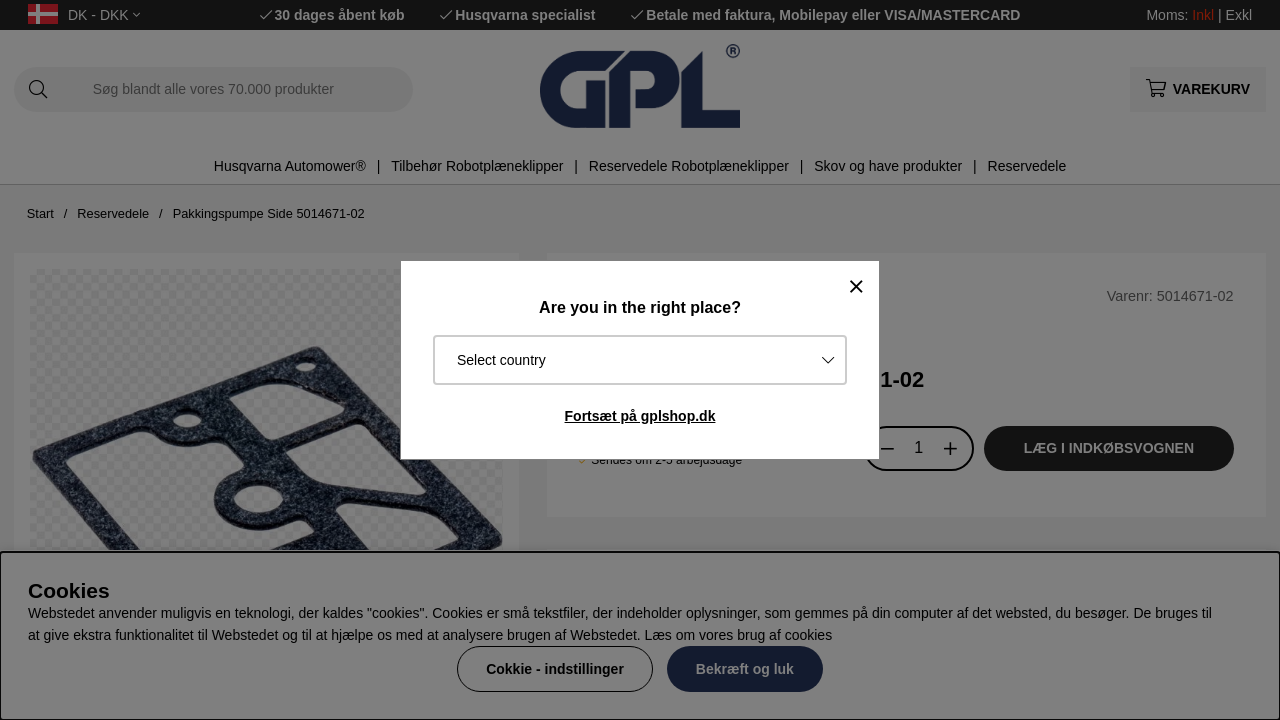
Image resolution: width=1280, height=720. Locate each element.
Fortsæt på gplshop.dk (640, 416)
